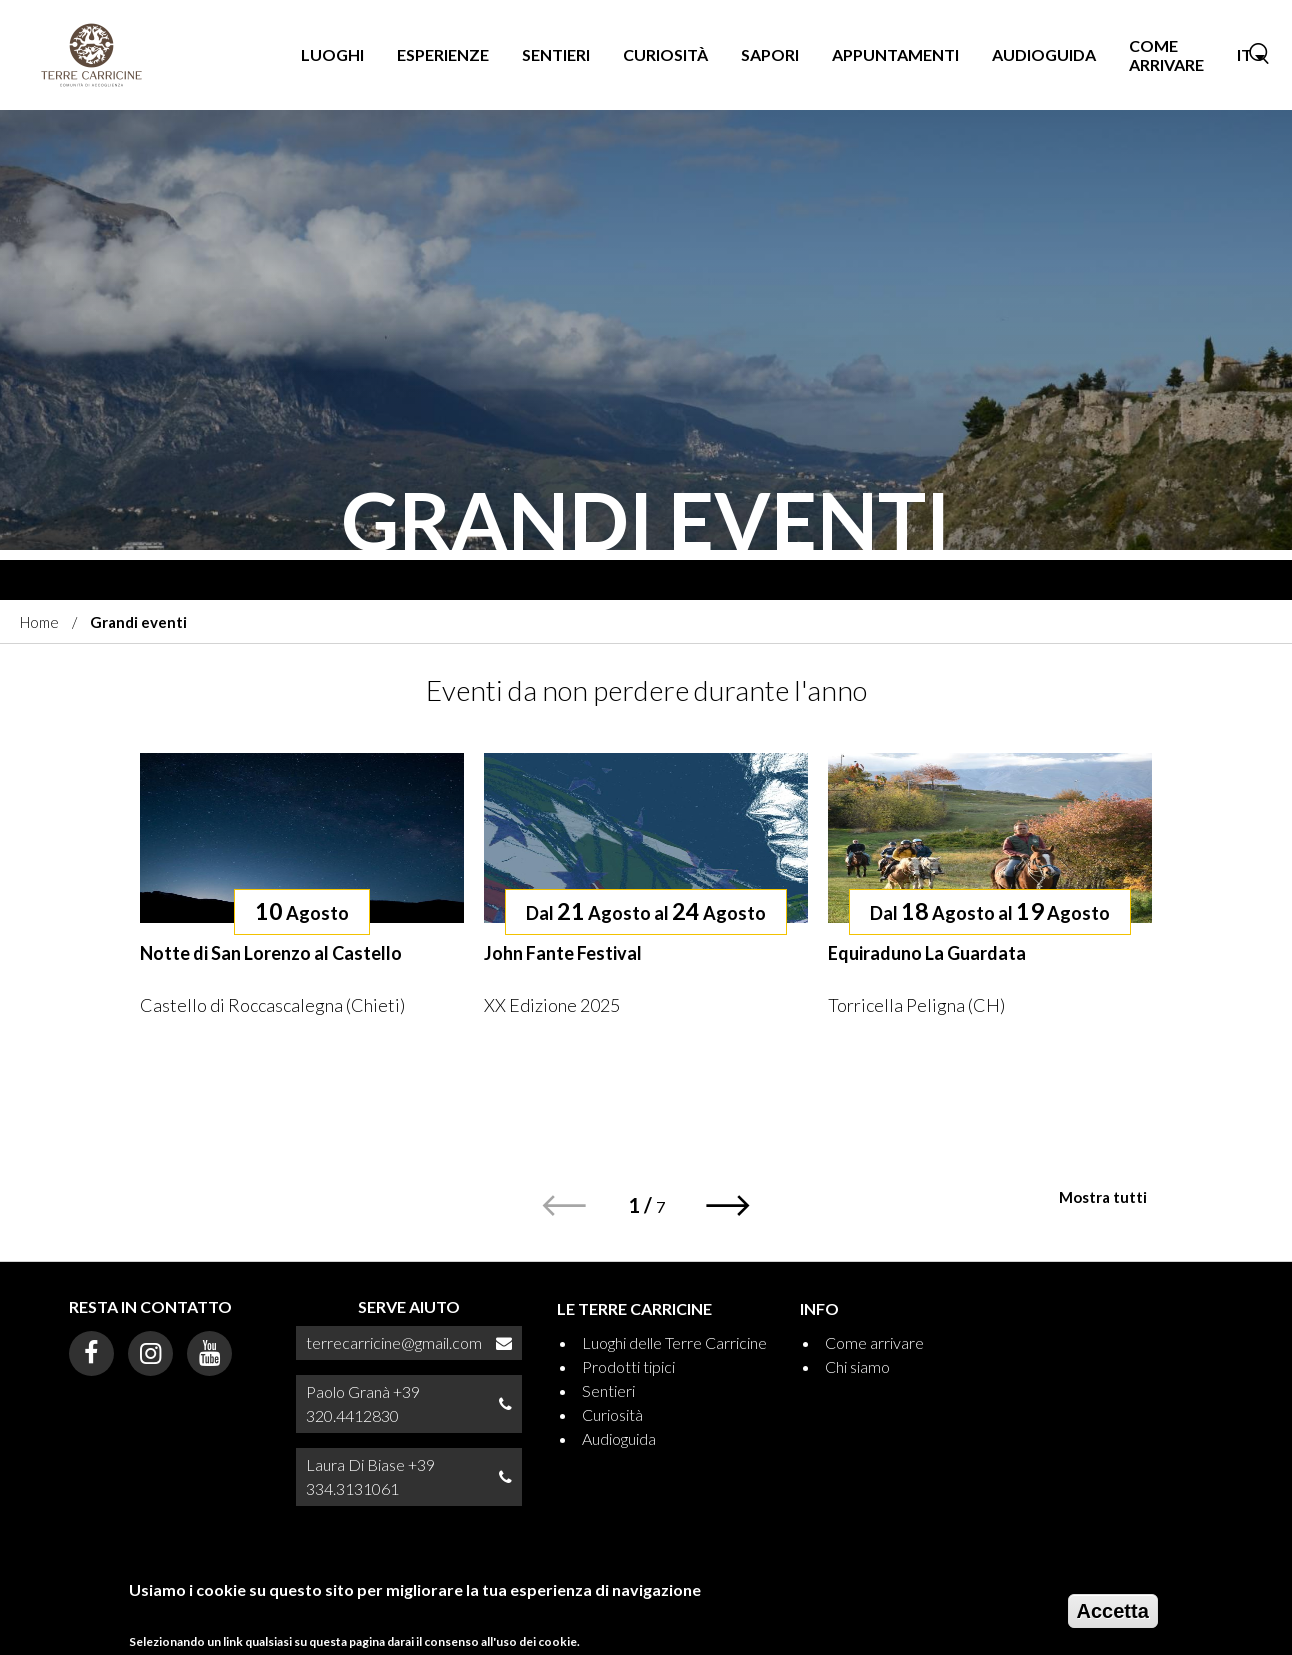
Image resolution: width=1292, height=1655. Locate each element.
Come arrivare (1166, 55)
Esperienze (443, 54)
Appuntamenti (895, 54)
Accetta (1113, 1618)
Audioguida (1044, 54)
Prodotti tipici (628, 1366)
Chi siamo (857, 1366)
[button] (728, 1205)
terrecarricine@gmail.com (394, 1342)
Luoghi (332, 54)
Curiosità (665, 54)
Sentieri (556, 54)
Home (39, 622)
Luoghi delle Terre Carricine (674, 1342)
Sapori (770, 54)
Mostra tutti (1103, 1197)
